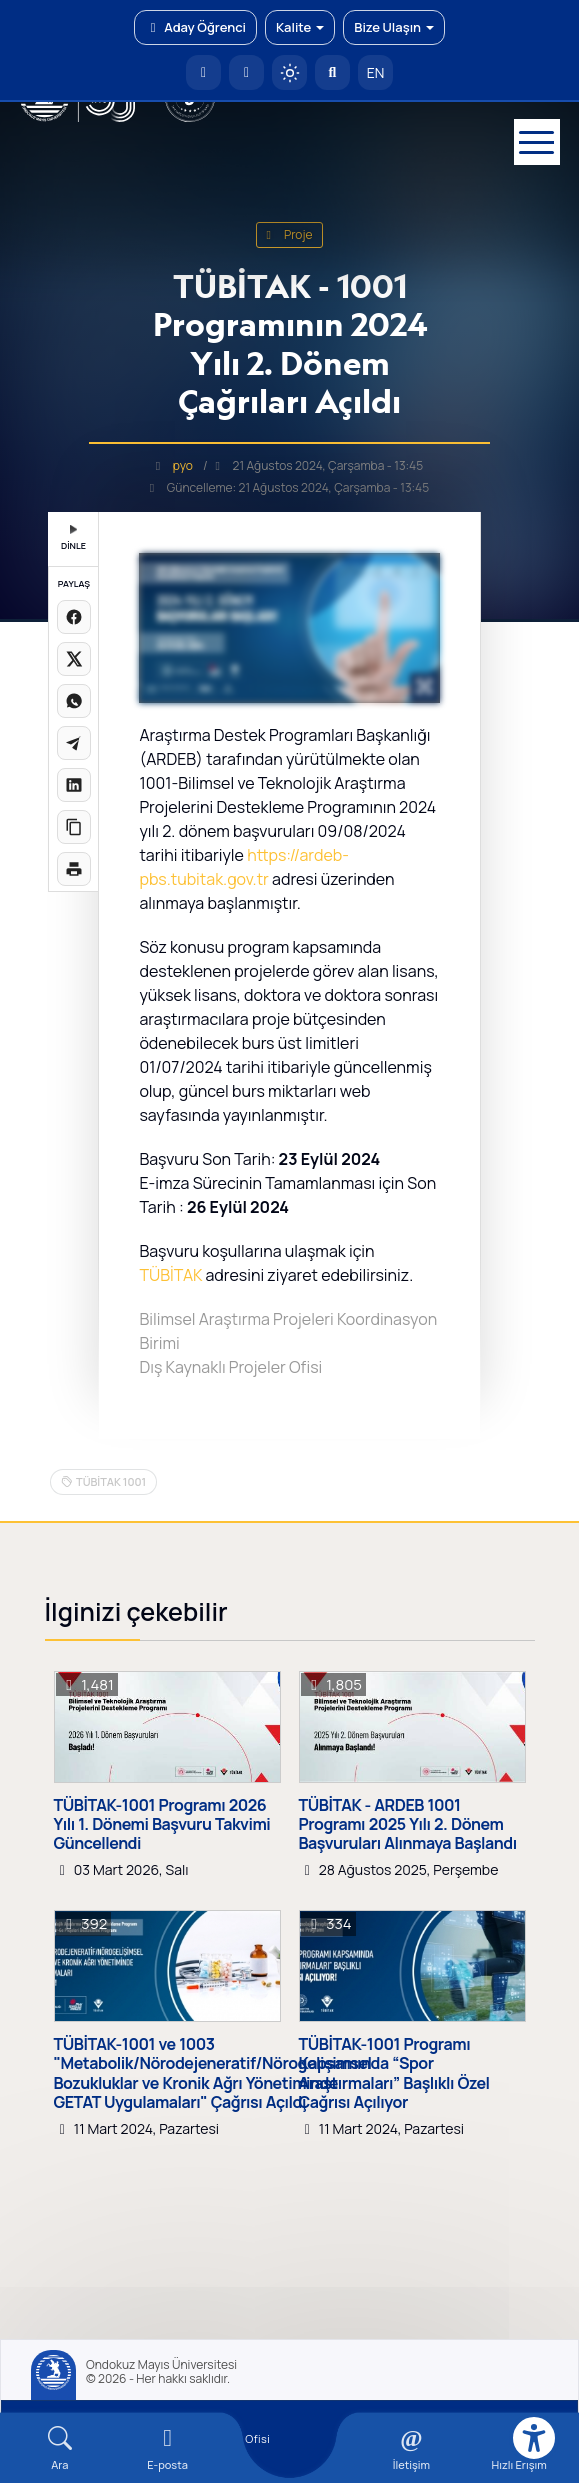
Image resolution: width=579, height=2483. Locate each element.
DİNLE (73, 538)
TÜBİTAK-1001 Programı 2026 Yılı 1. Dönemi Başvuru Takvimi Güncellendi (162, 1825)
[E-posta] (246, 72)
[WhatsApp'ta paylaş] (74, 701)
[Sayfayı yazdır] (74, 869)
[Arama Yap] (332, 72)
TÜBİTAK (170, 1275)
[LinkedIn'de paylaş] (74, 785)
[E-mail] (168, 2448)
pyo (183, 465)
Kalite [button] (300, 27)
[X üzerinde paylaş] (74, 659)
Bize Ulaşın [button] (394, 27)
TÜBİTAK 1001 (111, 1481)
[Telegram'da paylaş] (74, 743)
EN (376, 72)
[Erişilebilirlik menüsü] (534, 2438)
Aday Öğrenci (195, 27)
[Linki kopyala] (74, 827)
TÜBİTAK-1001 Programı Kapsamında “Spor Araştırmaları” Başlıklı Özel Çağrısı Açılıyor (394, 2073)
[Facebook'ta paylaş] (74, 617)
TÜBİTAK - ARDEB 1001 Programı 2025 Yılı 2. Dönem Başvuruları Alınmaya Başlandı (408, 1825)
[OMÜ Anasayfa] (203, 72)
